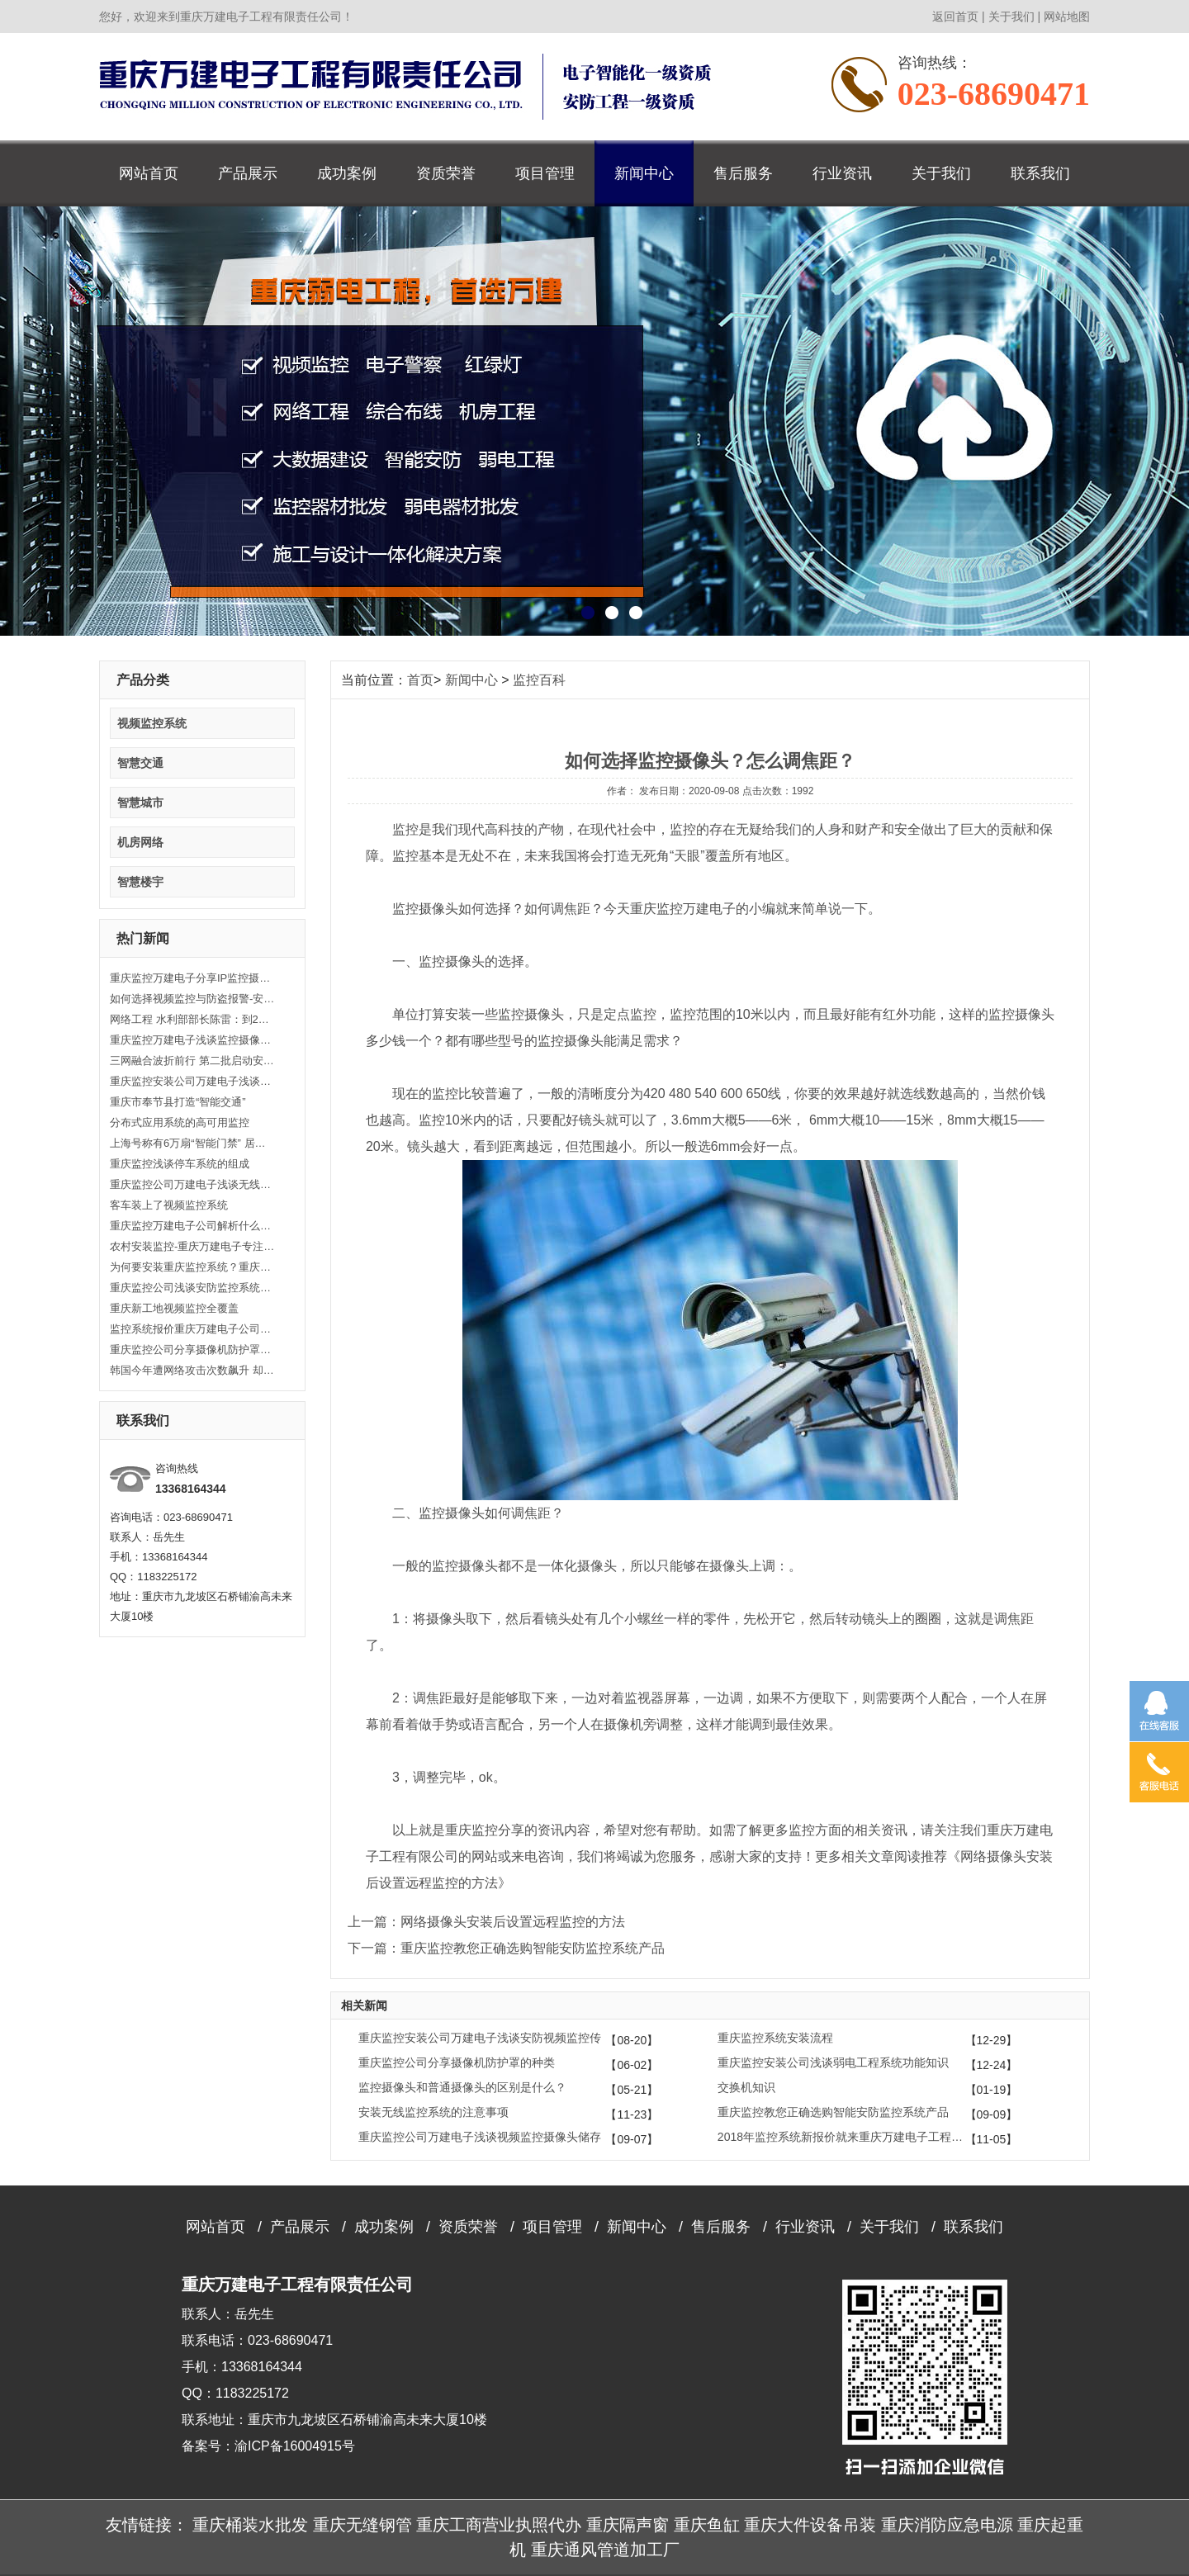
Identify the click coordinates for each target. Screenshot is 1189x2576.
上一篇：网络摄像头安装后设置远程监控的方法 (486, 1922)
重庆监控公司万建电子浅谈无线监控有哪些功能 (192, 1184)
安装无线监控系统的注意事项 (433, 2112)
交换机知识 (746, 2087)
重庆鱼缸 (707, 2525)
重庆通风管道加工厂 (605, 2549)
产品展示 (247, 173)
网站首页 (148, 173)
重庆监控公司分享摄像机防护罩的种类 (192, 1349)
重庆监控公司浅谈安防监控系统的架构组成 (192, 1287)
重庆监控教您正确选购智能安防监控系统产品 (833, 2112)
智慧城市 (140, 802)
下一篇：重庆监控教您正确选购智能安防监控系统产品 (506, 1948)
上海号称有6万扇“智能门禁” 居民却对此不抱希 (192, 1143)
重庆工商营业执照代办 (498, 2525)
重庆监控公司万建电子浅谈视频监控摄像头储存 (479, 2136)
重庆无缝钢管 (362, 2525)
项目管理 (545, 173)
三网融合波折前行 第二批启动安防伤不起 (192, 1060)
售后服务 (743, 173)
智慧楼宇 (140, 881)
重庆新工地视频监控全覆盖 (174, 1308)
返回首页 (955, 16)
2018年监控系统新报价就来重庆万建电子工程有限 (841, 2136)
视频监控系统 (152, 723)
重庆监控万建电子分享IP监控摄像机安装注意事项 (192, 978)
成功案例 (347, 173)
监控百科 (539, 680)
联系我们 (1040, 173)
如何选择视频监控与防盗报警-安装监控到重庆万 (192, 998)
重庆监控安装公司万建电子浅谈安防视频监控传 (192, 1081)
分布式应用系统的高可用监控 (179, 1122)
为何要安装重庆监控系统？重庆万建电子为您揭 (192, 1267)
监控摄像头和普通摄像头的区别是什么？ (462, 2087)
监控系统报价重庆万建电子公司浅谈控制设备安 (192, 1329)
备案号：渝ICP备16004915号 (268, 2446)
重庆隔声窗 (627, 2525)
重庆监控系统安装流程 (775, 2037)
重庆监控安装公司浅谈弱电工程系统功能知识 (833, 2062)
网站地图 (1067, 16)
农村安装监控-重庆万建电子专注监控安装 (192, 1246)
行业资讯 (842, 173)
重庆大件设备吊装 (810, 2525)
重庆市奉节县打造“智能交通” (178, 1102)
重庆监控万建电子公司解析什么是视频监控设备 (192, 1225)
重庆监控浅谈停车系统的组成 (179, 1164)
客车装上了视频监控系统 (169, 1205)
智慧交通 (140, 762)
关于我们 (1011, 16)
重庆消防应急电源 (947, 2525)
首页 (420, 680)
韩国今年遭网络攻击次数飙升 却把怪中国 (192, 1370)
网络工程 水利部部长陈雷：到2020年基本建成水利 (192, 1019)
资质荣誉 (446, 173)
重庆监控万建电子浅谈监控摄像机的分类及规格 (192, 1040)
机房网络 (140, 842)
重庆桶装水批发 (250, 2525)
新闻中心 (644, 173)
